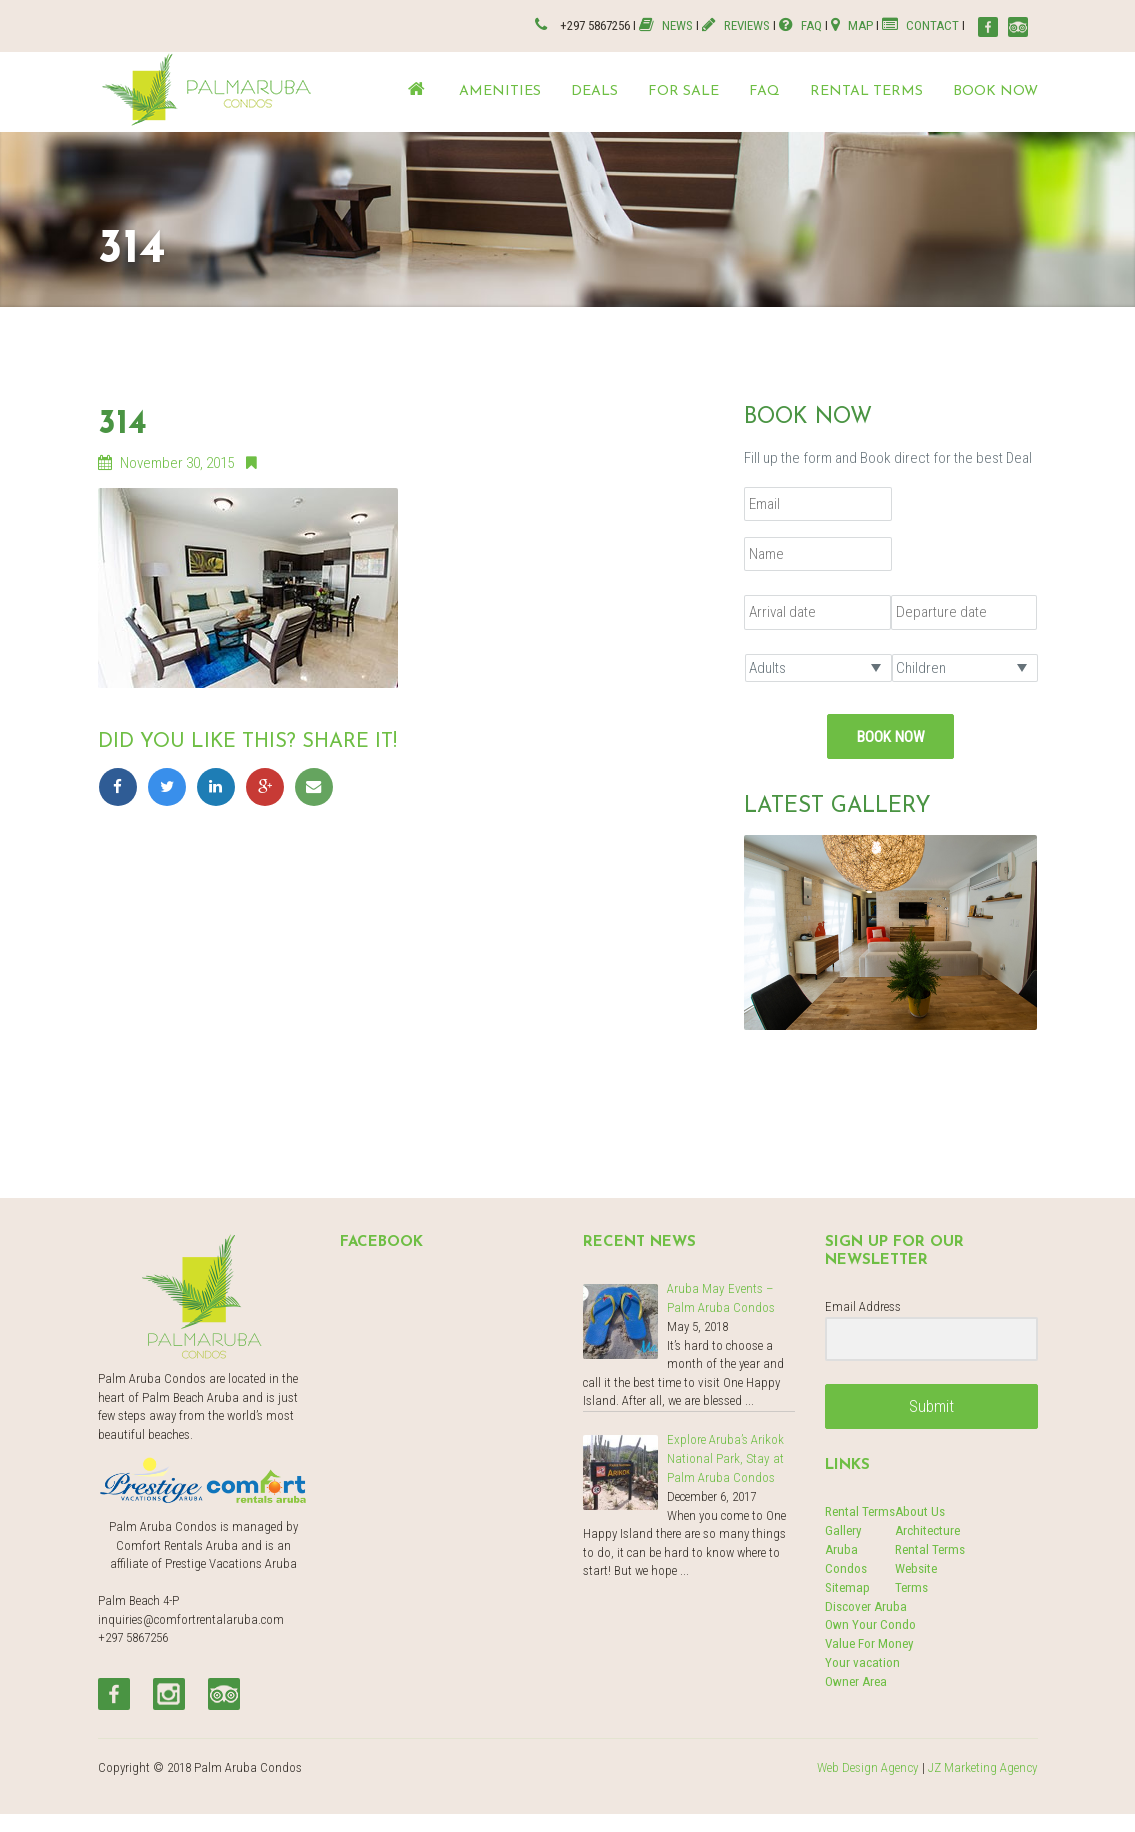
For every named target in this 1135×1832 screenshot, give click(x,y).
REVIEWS (740, 24)
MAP (853, 24)
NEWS (673, 24)
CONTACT (921, 24)
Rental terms (866, 90)
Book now (995, 90)
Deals (594, 90)
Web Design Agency (871, 1764)
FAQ (803, 24)
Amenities (500, 90)
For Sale (683, 90)
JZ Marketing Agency (984, 1764)
